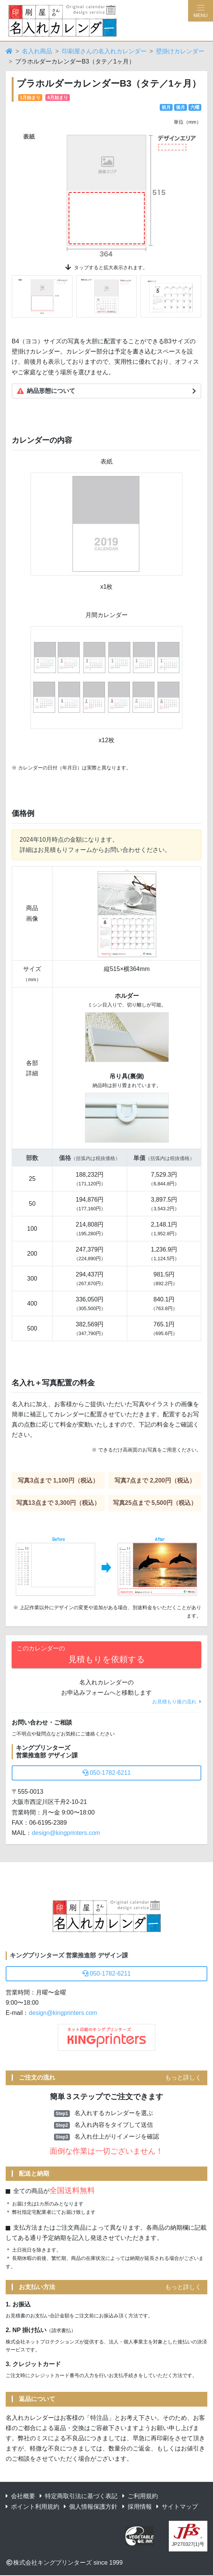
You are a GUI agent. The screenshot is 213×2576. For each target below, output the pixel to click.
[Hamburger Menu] (200, 11)
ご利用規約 (140, 2496)
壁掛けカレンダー (180, 51)
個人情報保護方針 (90, 2506)
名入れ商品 (37, 51)
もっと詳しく (183, 2077)
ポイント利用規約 (32, 2506)
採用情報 (137, 2506)
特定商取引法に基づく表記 (78, 2496)
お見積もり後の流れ (176, 1701)
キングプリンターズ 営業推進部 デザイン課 (69, 1955)
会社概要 (20, 2496)
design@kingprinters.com (66, 1833)
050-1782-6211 (106, 1773)
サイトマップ (177, 2506)
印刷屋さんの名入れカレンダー (104, 51)
